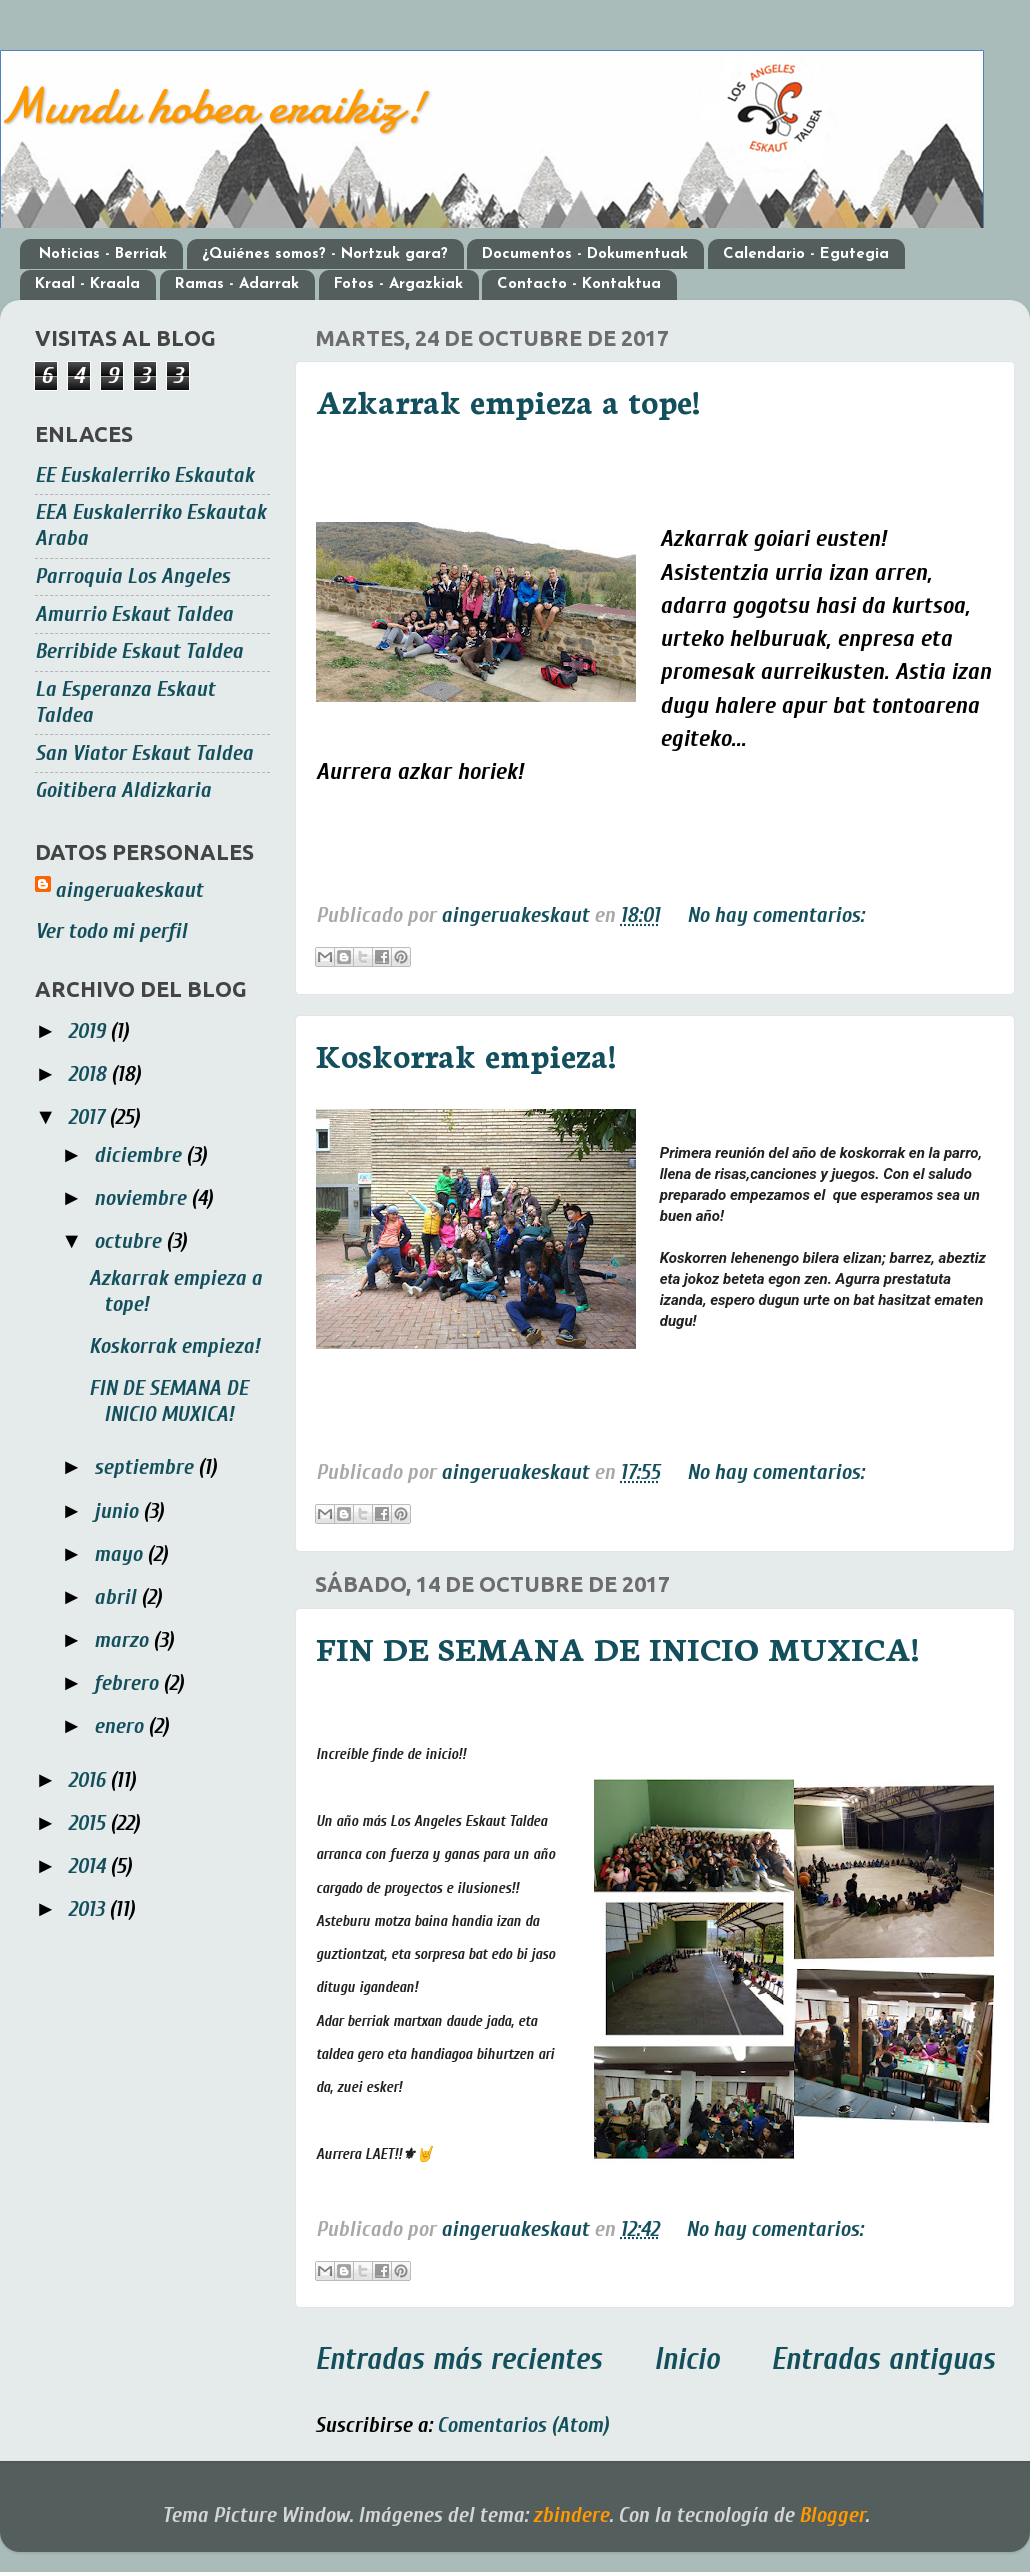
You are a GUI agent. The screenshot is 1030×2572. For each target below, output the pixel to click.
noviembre (142, 1198)
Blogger (832, 2515)
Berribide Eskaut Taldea (139, 651)
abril (117, 1597)
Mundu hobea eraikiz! (212, 106)
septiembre (146, 1467)
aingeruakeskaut (129, 890)
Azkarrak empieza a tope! (508, 400)
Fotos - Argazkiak (398, 284)
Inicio (687, 2359)
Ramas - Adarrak (237, 284)
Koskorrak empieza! (466, 1054)
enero (121, 1726)
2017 (88, 1117)
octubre (130, 1241)
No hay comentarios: (775, 915)
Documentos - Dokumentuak (585, 254)
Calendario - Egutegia (806, 254)
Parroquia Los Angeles (132, 576)
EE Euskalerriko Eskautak (144, 475)
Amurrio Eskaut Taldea (134, 614)
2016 (89, 1780)
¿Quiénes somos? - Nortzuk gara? (325, 254)
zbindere (571, 2515)
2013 (88, 1909)
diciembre (140, 1155)
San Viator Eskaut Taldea (144, 753)
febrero (128, 1683)
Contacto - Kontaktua (579, 284)
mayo (120, 1554)
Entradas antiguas (883, 2359)
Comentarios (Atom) (523, 2425)
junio (118, 1511)
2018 (89, 1074)
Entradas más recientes (458, 2359)
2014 (89, 1866)
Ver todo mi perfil (111, 931)
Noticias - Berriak (103, 254)
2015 (89, 1823)
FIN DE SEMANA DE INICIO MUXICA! (617, 1647)
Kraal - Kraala (87, 284)
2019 (89, 1031)
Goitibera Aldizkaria (123, 790)
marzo (123, 1640)
